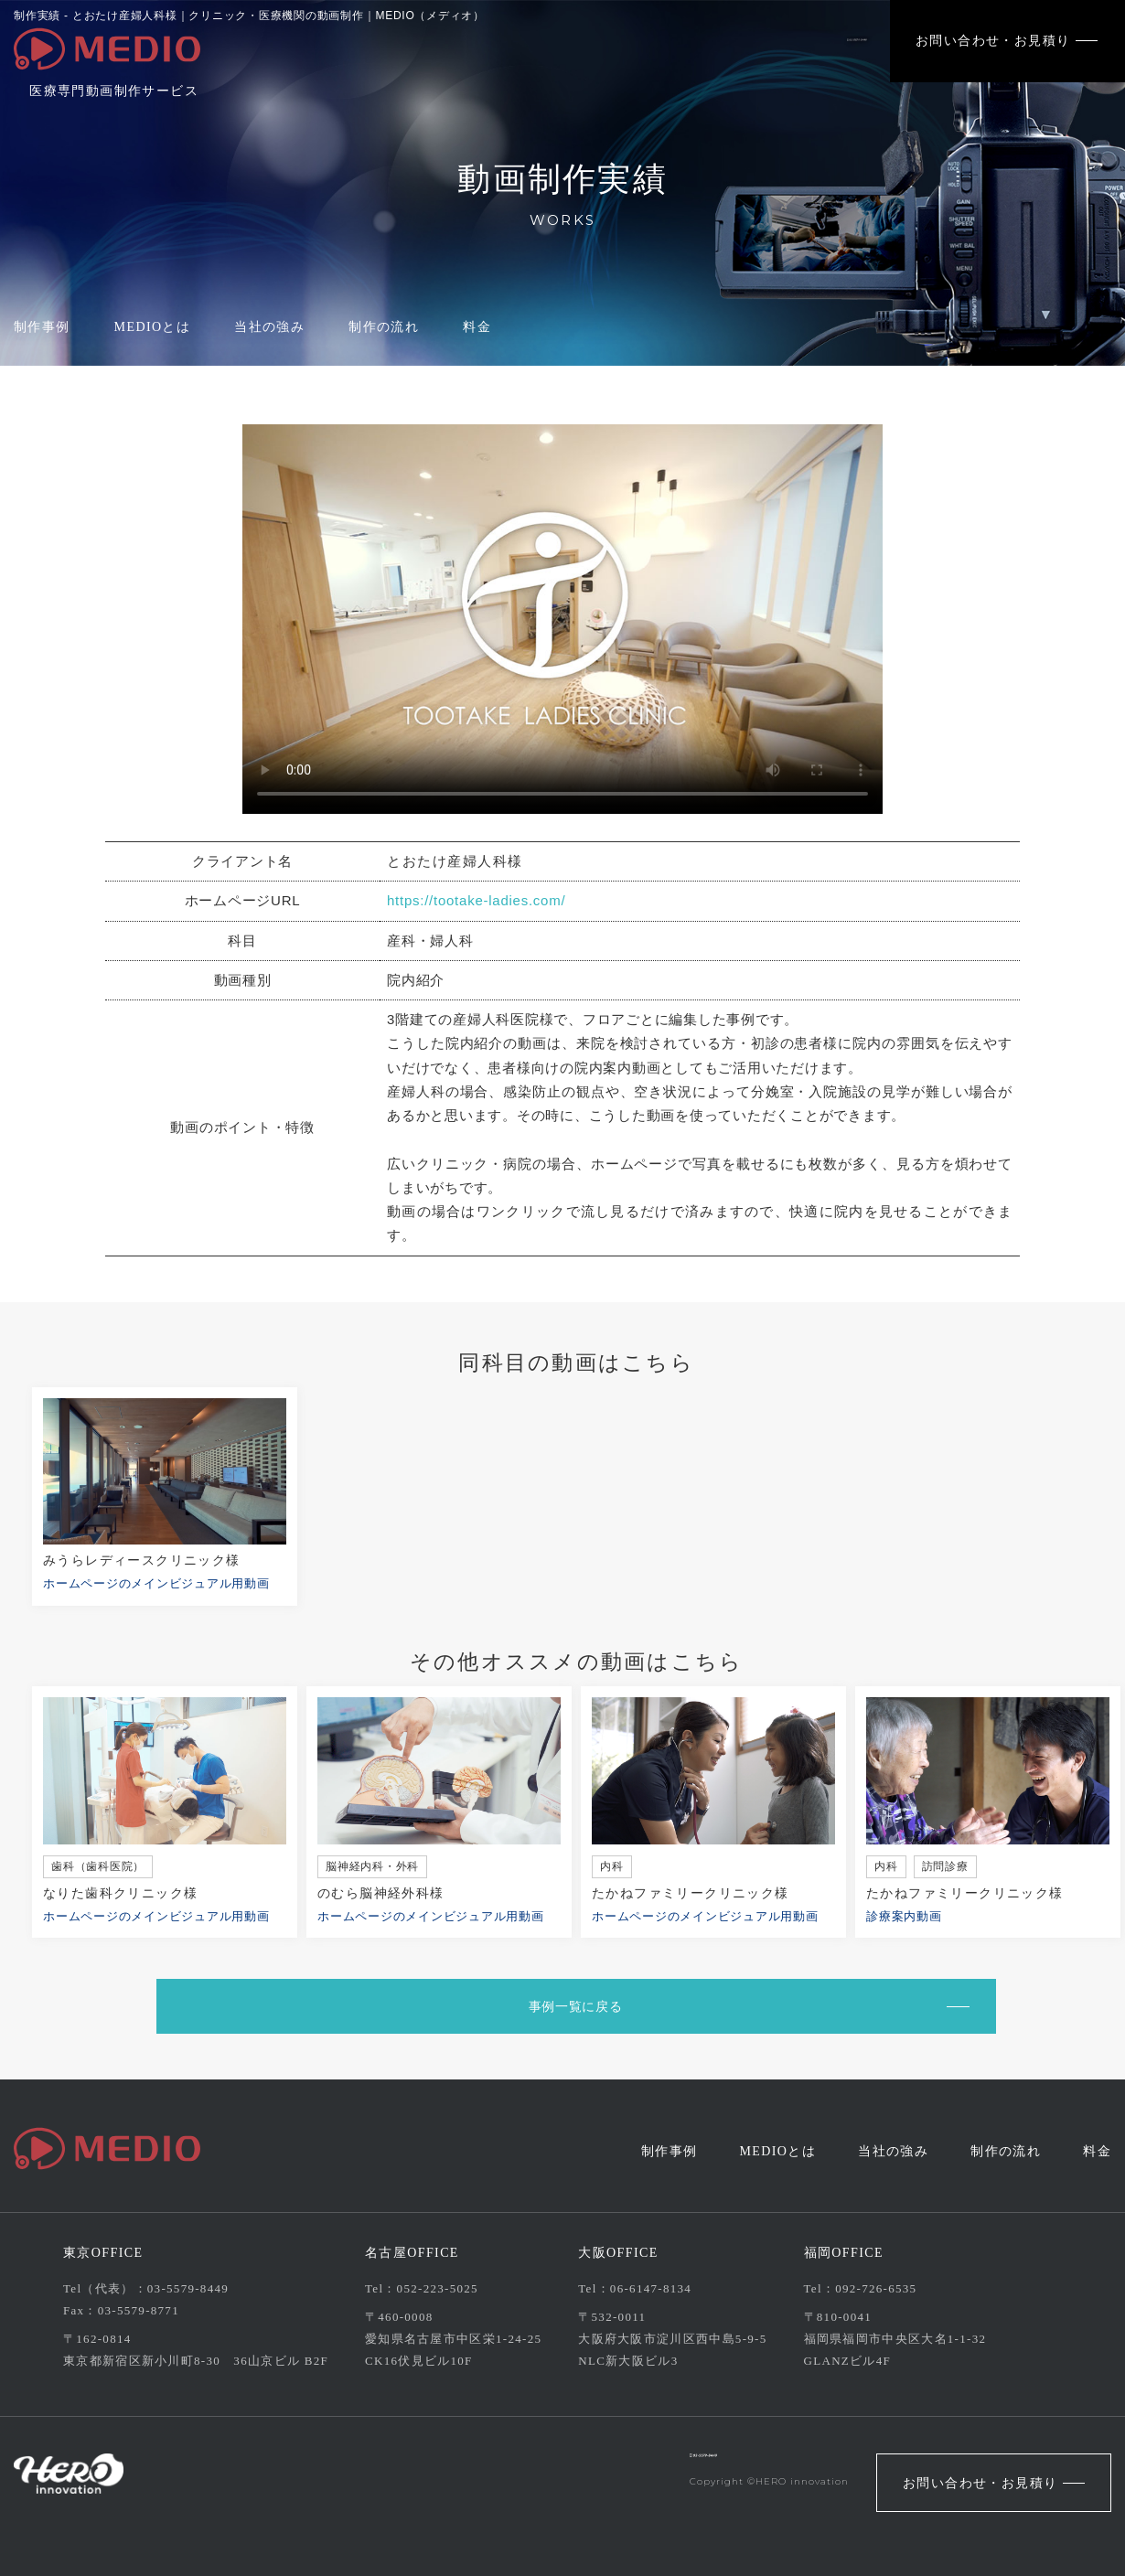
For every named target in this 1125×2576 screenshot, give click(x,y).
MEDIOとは (152, 327)
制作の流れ (383, 327)
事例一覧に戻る (565, 2006)
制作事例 (42, 327)
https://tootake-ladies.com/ (476, 900)
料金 (477, 327)
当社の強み (269, 327)
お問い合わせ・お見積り (993, 41)
